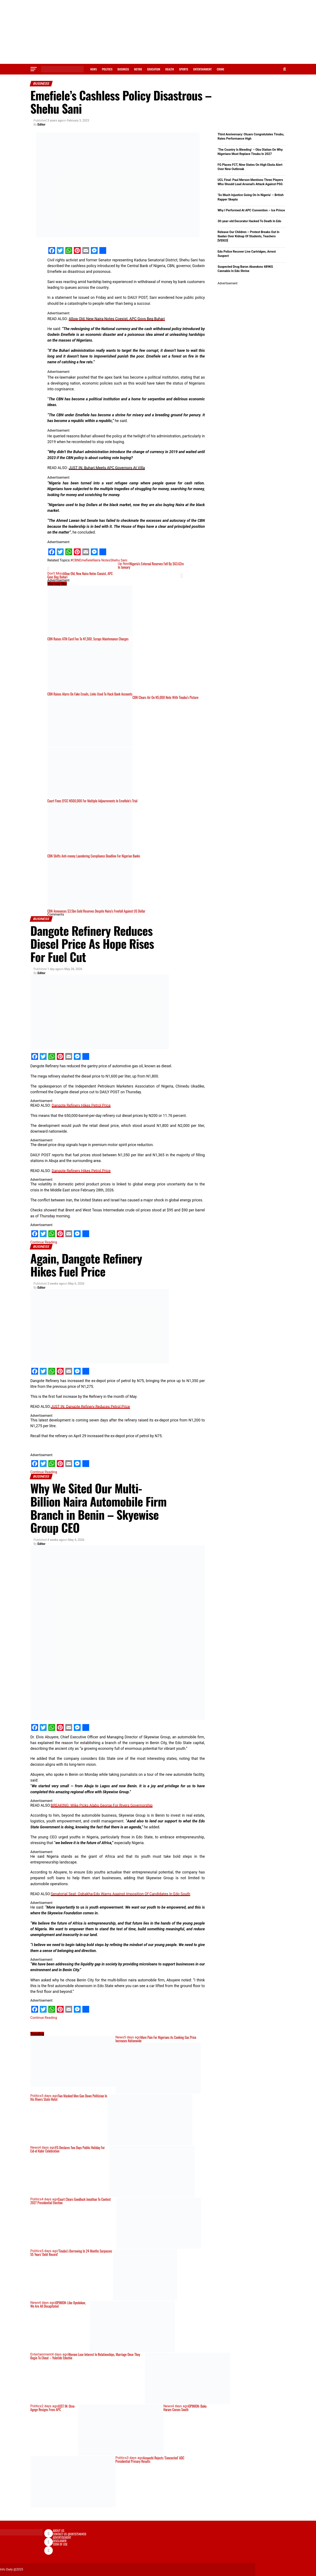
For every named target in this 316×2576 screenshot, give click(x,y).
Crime (220, 69)
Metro (138, 69)
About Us (58, 2530)
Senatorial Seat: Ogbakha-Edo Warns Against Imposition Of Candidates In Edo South (120, 1894)
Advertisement (62, 2537)
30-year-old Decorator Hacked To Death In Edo (249, 221)
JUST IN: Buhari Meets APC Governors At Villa (107, 468)
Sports (183, 69)
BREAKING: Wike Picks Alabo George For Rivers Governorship (102, 1805)
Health (169, 69)
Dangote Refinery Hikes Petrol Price (81, 1105)
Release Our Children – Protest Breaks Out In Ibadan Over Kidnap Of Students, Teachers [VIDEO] (248, 236)
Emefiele (85, 560)
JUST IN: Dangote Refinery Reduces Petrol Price (90, 1406)
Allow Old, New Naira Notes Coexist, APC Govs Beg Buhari (117, 319)
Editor (41, 124)
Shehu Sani (118, 560)
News (93, 69)
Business (123, 69)
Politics (107, 69)
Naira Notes (101, 560)
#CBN (74, 560)
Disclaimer (60, 2541)
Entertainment (202, 69)
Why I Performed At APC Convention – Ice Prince (251, 210)
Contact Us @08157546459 (69, 2534)
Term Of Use (60, 2544)
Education (153, 69)
